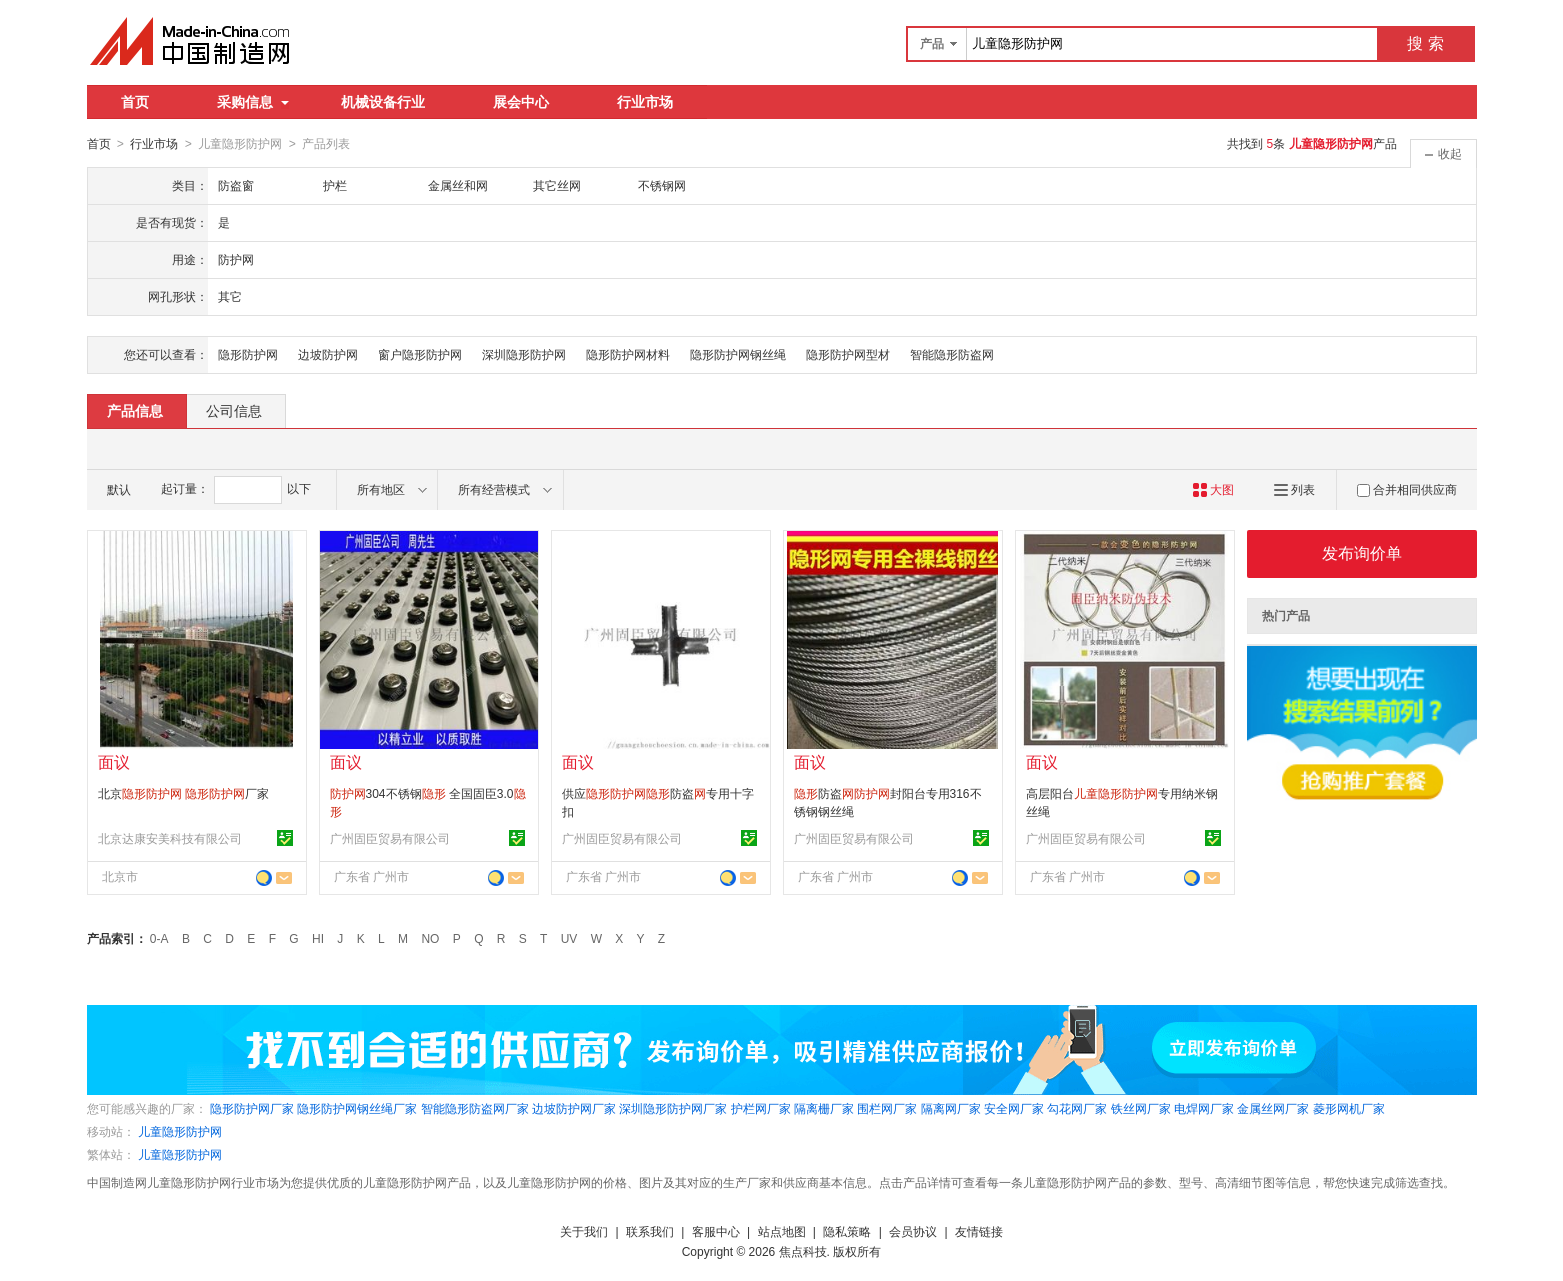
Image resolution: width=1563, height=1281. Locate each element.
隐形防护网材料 (628, 354)
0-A (159, 938)
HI (318, 938)
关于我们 (584, 1231)
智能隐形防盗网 (952, 354)
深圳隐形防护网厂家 (673, 1108)
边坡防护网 (328, 354)
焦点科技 (803, 1251)
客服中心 (716, 1231)
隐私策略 (847, 1231)
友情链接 (979, 1231)
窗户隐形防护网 (420, 354)
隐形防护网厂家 (252, 1108)
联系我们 (650, 1231)
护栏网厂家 (761, 1108)
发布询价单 (1362, 552)
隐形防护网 (248, 354)
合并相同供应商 (1407, 489)
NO (430, 938)
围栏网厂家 (887, 1108)
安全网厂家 (1014, 1108)
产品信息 (135, 410)
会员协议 (913, 1231)
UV (569, 938)
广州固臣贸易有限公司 (390, 838)
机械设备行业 (383, 102)
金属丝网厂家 (1273, 1108)
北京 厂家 (183, 793)
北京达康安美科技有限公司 (170, 838)
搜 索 (1425, 43)
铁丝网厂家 (1141, 1108)
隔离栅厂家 (824, 1108)
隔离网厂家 (951, 1108)
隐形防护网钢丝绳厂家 (357, 1108)
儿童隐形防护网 (180, 1131)
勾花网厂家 (1077, 1108)
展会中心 (521, 102)
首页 (135, 102)
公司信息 (234, 410)
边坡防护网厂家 (574, 1108)
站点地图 (782, 1231)
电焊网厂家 (1204, 1108)
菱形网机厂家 (1349, 1108)
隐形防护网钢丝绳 (738, 354)
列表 (1294, 489)
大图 (1213, 489)
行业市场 (645, 102)
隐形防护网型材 (848, 354)
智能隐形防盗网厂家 (475, 1108)
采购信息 (253, 102)
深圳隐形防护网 (524, 354)
